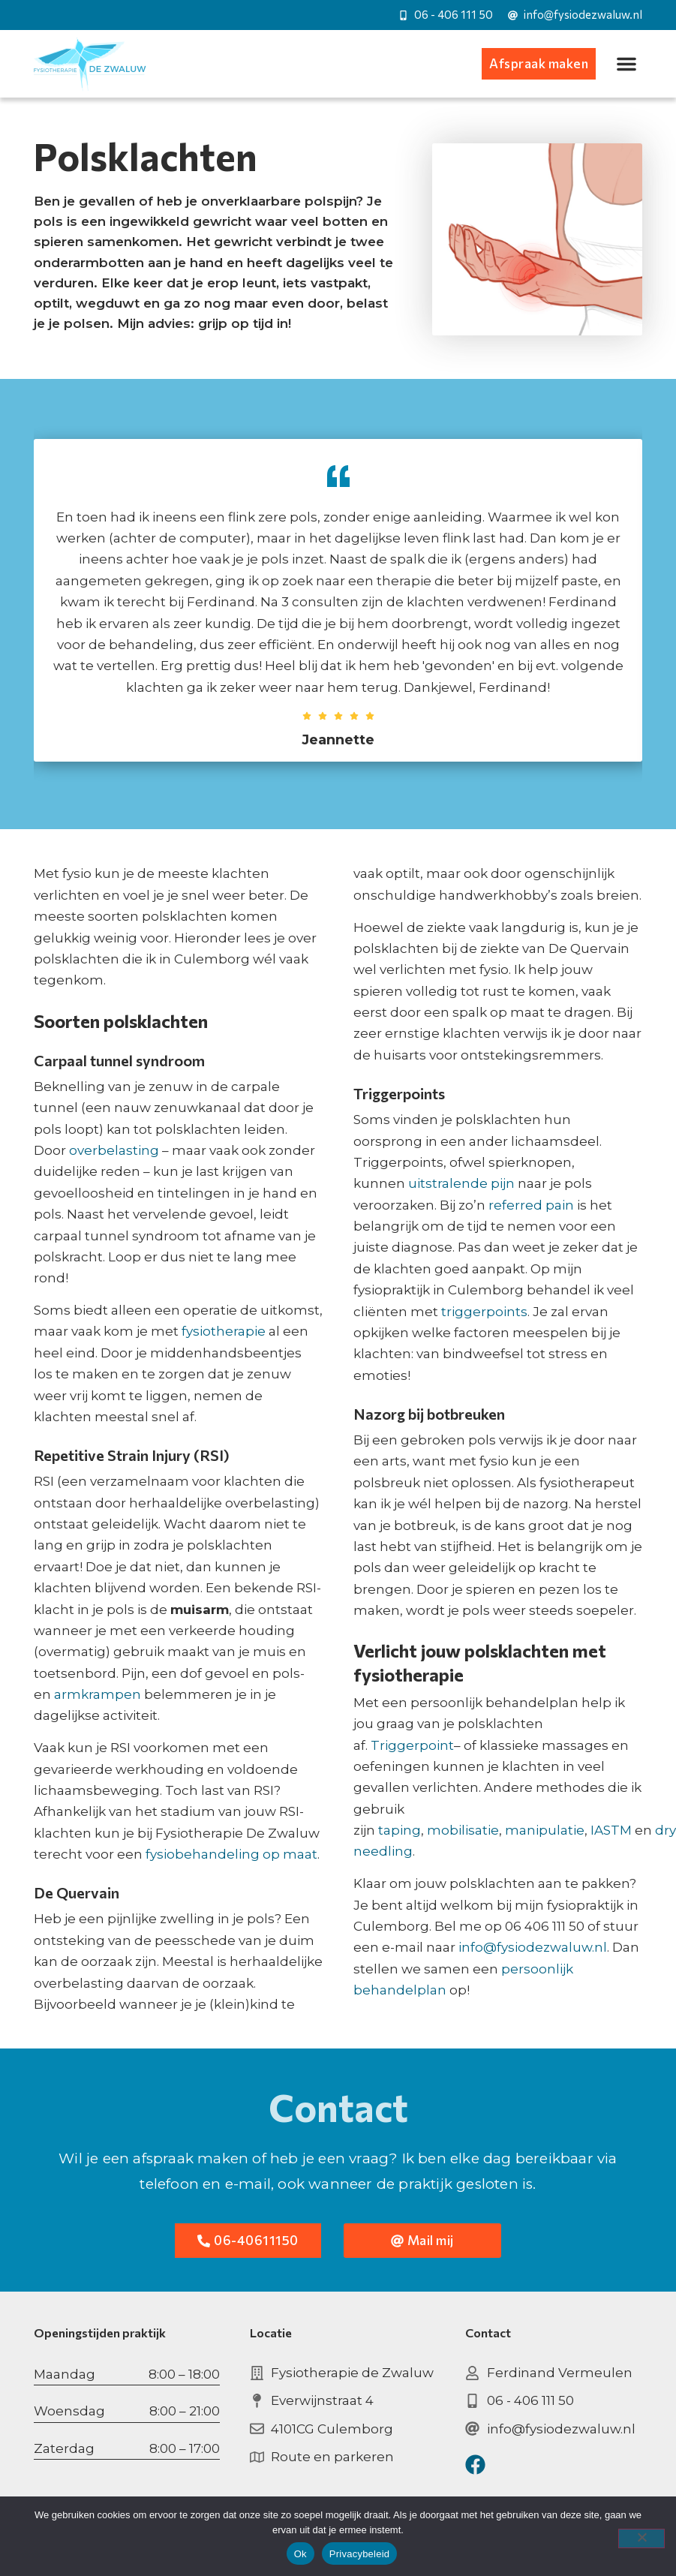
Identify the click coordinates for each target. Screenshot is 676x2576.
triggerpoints (484, 1311)
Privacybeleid (359, 2553)
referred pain (531, 1205)
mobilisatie (463, 1830)
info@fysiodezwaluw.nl (532, 1947)
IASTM (611, 1830)
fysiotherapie (224, 1331)
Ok (300, 2553)
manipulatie (544, 1830)
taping (399, 1830)
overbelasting (114, 1150)
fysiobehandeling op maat (231, 1854)
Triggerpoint (412, 1745)
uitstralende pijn (461, 1183)
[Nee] (641, 2538)
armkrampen (97, 1694)
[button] (626, 64)
